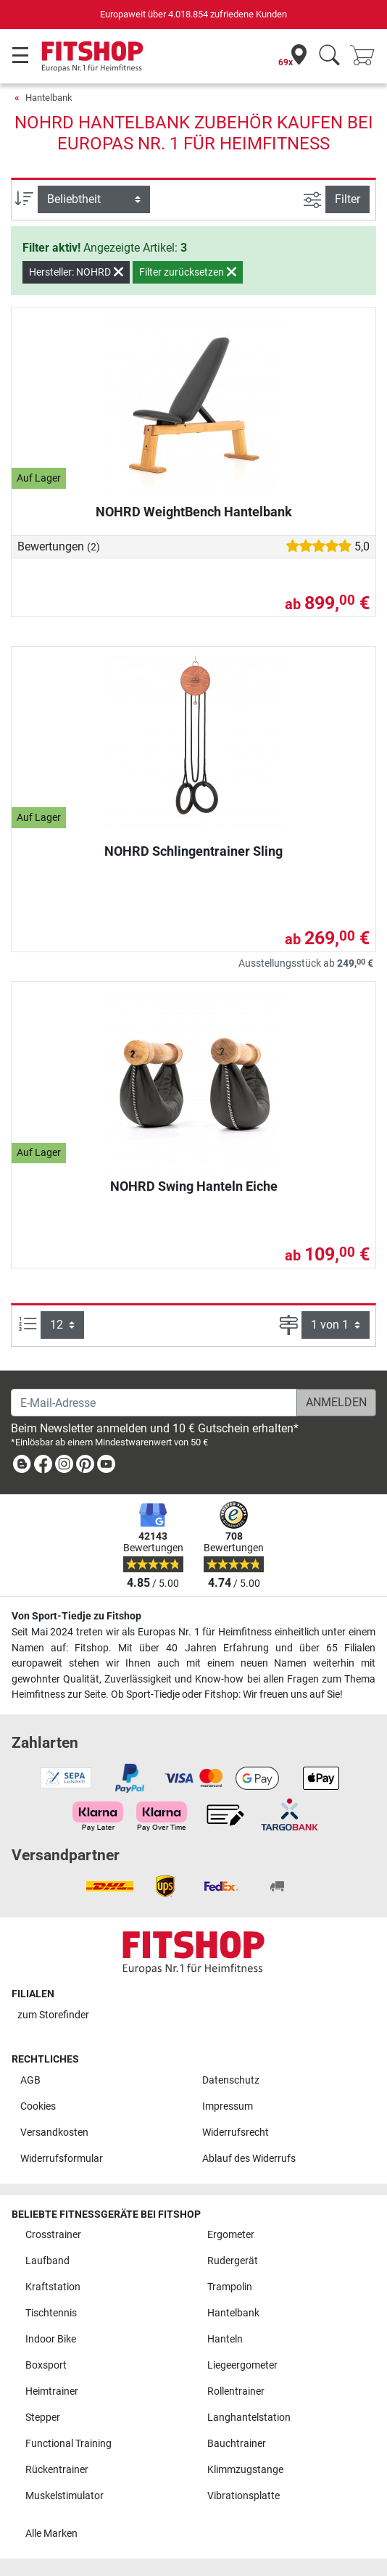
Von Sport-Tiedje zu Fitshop (76, 1616)
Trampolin (229, 2287)
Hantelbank (48, 97)
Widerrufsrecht (235, 2132)
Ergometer (230, 2235)
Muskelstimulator (64, 2496)
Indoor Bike (50, 2339)
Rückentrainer (56, 2470)
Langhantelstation (249, 2417)
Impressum (227, 2106)
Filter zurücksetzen (187, 272)
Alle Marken (51, 2533)
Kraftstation (52, 2287)
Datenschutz (230, 2080)
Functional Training (68, 2443)
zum (53, 2015)
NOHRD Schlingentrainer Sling (193, 851)
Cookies (38, 2106)
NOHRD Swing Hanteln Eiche (194, 1186)
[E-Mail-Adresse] (154, 1402)
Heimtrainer (51, 2391)
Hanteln (225, 2339)
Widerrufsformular (61, 2158)
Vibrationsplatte (243, 2496)
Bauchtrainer (236, 2443)
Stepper (42, 2417)
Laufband (47, 2261)
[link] (21, 1467)
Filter (347, 199)
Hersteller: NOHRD (76, 272)
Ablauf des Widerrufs (249, 2158)
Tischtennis (51, 2313)
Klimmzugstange (245, 2470)
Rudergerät (232, 2261)
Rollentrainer (236, 2391)
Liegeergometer (242, 2365)
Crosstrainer (53, 2235)
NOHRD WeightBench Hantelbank (194, 511)
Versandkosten (54, 2132)
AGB (30, 2080)
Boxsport (46, 2365)
